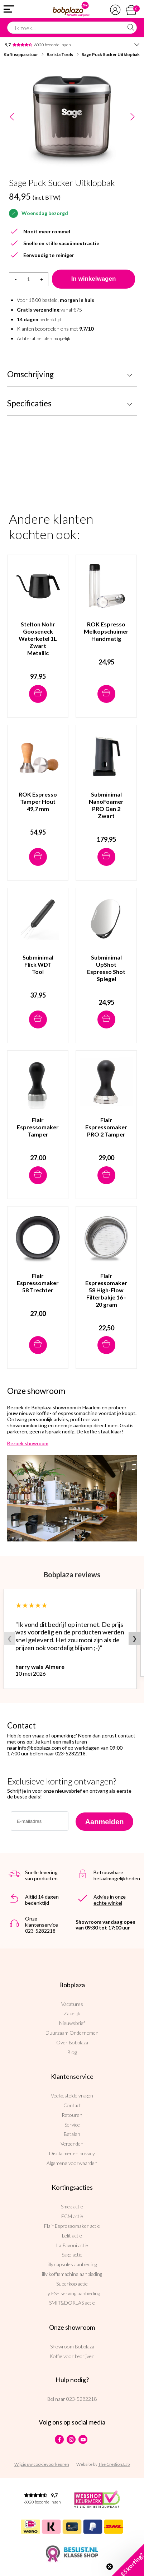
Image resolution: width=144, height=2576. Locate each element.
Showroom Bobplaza (72, 2346)
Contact (72, 2105)
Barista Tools (60, 54)
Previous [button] (11, 117)
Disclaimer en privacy (72, 2153)
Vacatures (72, 2004)
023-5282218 (81, 2399)
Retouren (72, 2115)
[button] (128, 2560)
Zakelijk (72, 2013)
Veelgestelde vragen (72, 2095)
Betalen (72, 2134)
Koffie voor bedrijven (72, 2356)
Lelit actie (72, 2235)
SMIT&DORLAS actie (72, 2303)
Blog (72, 2052)
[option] (72, 116)
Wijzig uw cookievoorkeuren (41, 2464)
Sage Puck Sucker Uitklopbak (111, 54)
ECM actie (72, 2216)
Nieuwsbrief (72, 2023)
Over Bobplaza (72, 2042)
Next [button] (132, 117)
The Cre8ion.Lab (114, 2464)
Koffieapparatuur (21, 54)
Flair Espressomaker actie (72, 2226)
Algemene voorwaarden (72, 2163)
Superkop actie (72, 2284)
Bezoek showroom (27, 1443)
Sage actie (72, 2254)
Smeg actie (72, 2206)
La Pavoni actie (72, 2245)
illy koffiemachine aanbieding (72, 2274)
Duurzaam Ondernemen (72, 2033)
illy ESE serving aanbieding (72, 2293)
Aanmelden (104, 1822)
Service (72, 2125)
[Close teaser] (109, 2566)
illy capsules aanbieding (72, 2264)
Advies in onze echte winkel (109, 1900)
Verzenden (72, 2144)
